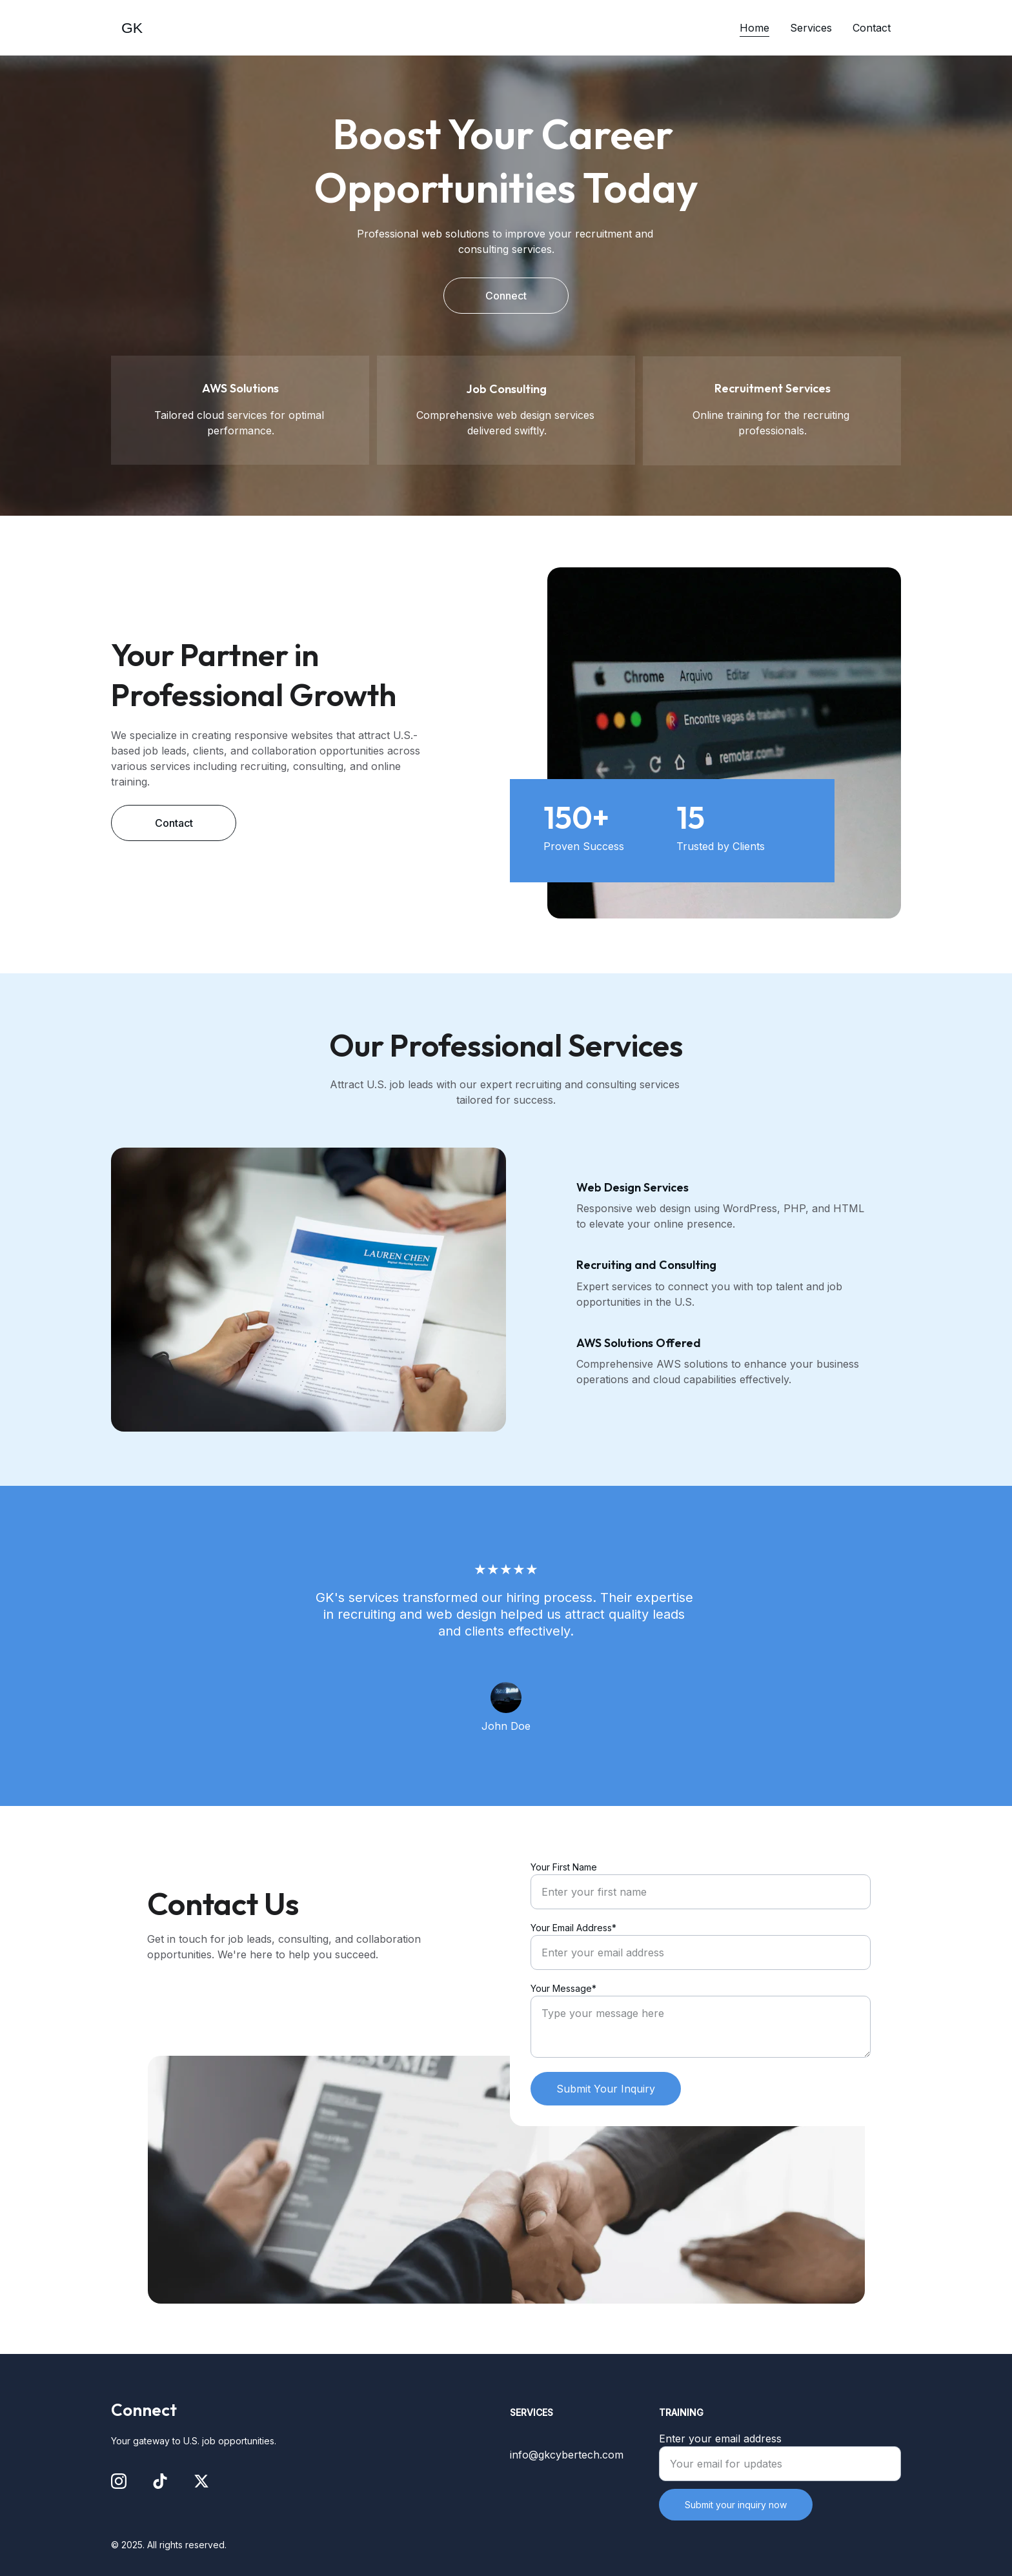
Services (811, 27)
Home (754, 27)
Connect (506, 296)
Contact (872, 27)
